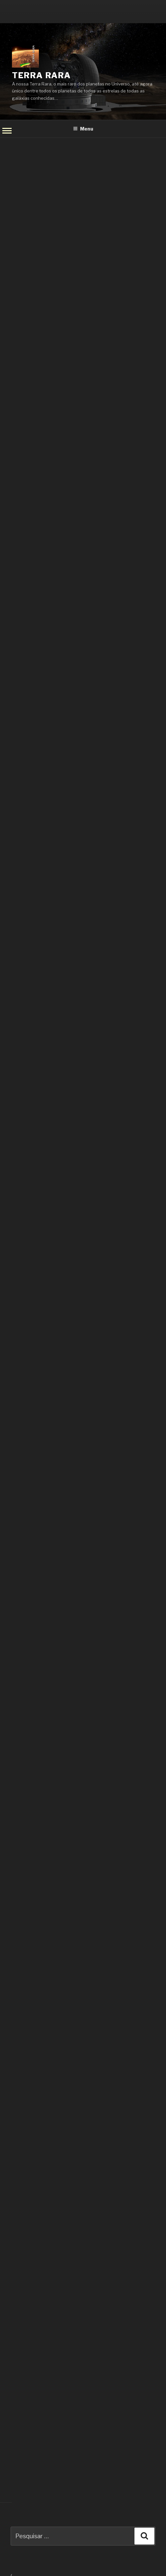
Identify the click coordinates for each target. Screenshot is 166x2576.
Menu (83, 129)
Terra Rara (41, 75)
